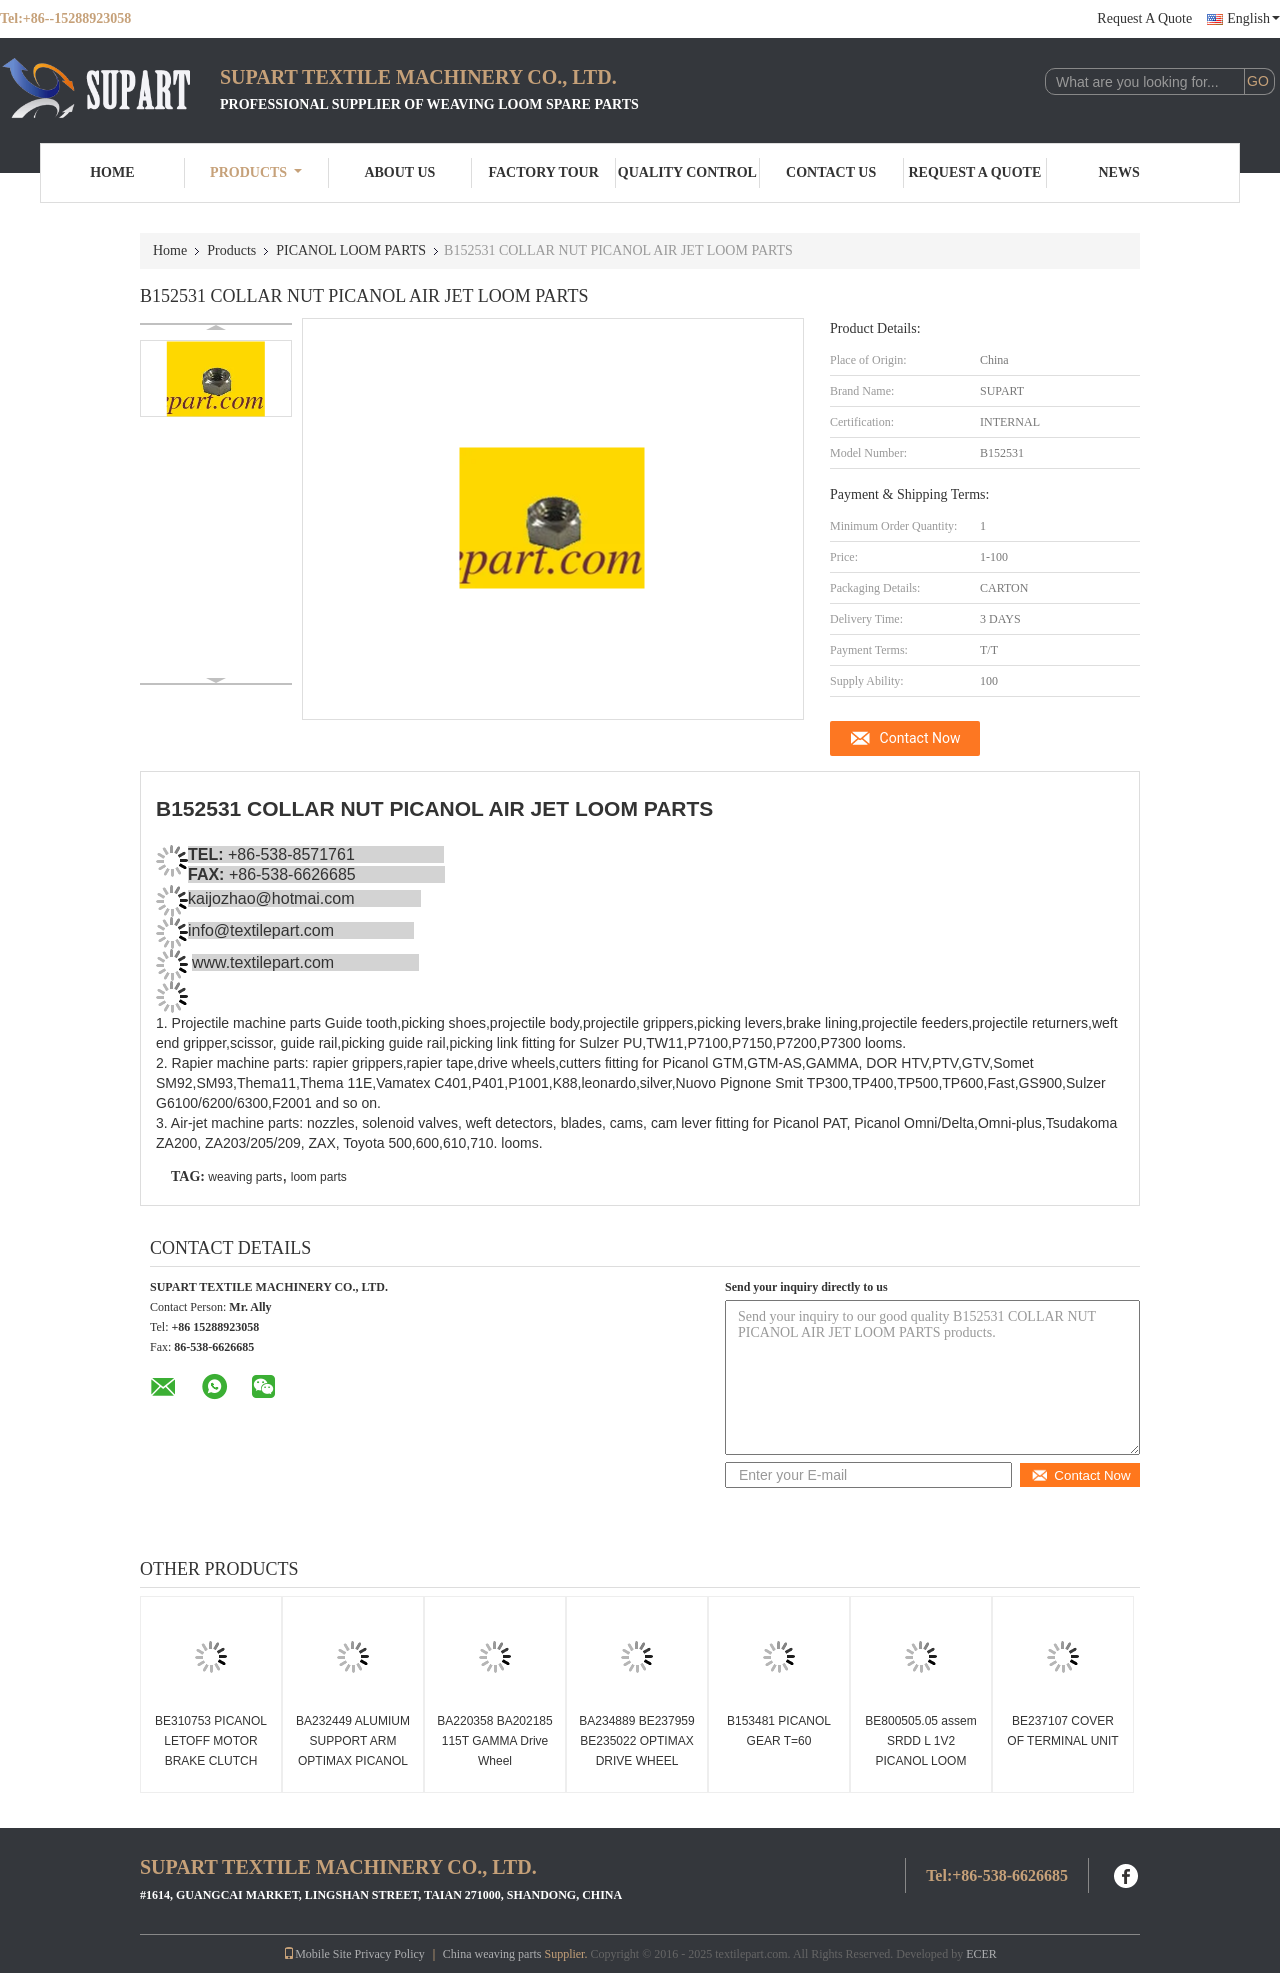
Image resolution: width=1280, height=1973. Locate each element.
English (1253, 18)
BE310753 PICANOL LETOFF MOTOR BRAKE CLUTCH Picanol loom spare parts (211, 1761)
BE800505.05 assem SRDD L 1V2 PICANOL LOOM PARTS (920, 1751)
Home (112, 172)
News (1119, 172)
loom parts (319, 1177)
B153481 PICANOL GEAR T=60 (779, 1731)
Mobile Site (317, 1954)
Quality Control (687, 172)
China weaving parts (492, 1954)
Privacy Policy (389, 1954)
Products (256, 172)
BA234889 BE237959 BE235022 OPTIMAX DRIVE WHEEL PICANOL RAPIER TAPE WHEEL (636, 1761)
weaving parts (245, 1177)
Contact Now (920, 738)
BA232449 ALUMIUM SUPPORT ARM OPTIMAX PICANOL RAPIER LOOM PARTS (353, 1761)
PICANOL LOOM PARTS (351, 250)
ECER (981, 1954)
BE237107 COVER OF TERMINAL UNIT (1062, 1731)
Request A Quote (1144, 18)
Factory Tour (543, 172)
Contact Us (831, 172)
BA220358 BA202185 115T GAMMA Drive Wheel (494, 1741)
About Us (399, 172)
